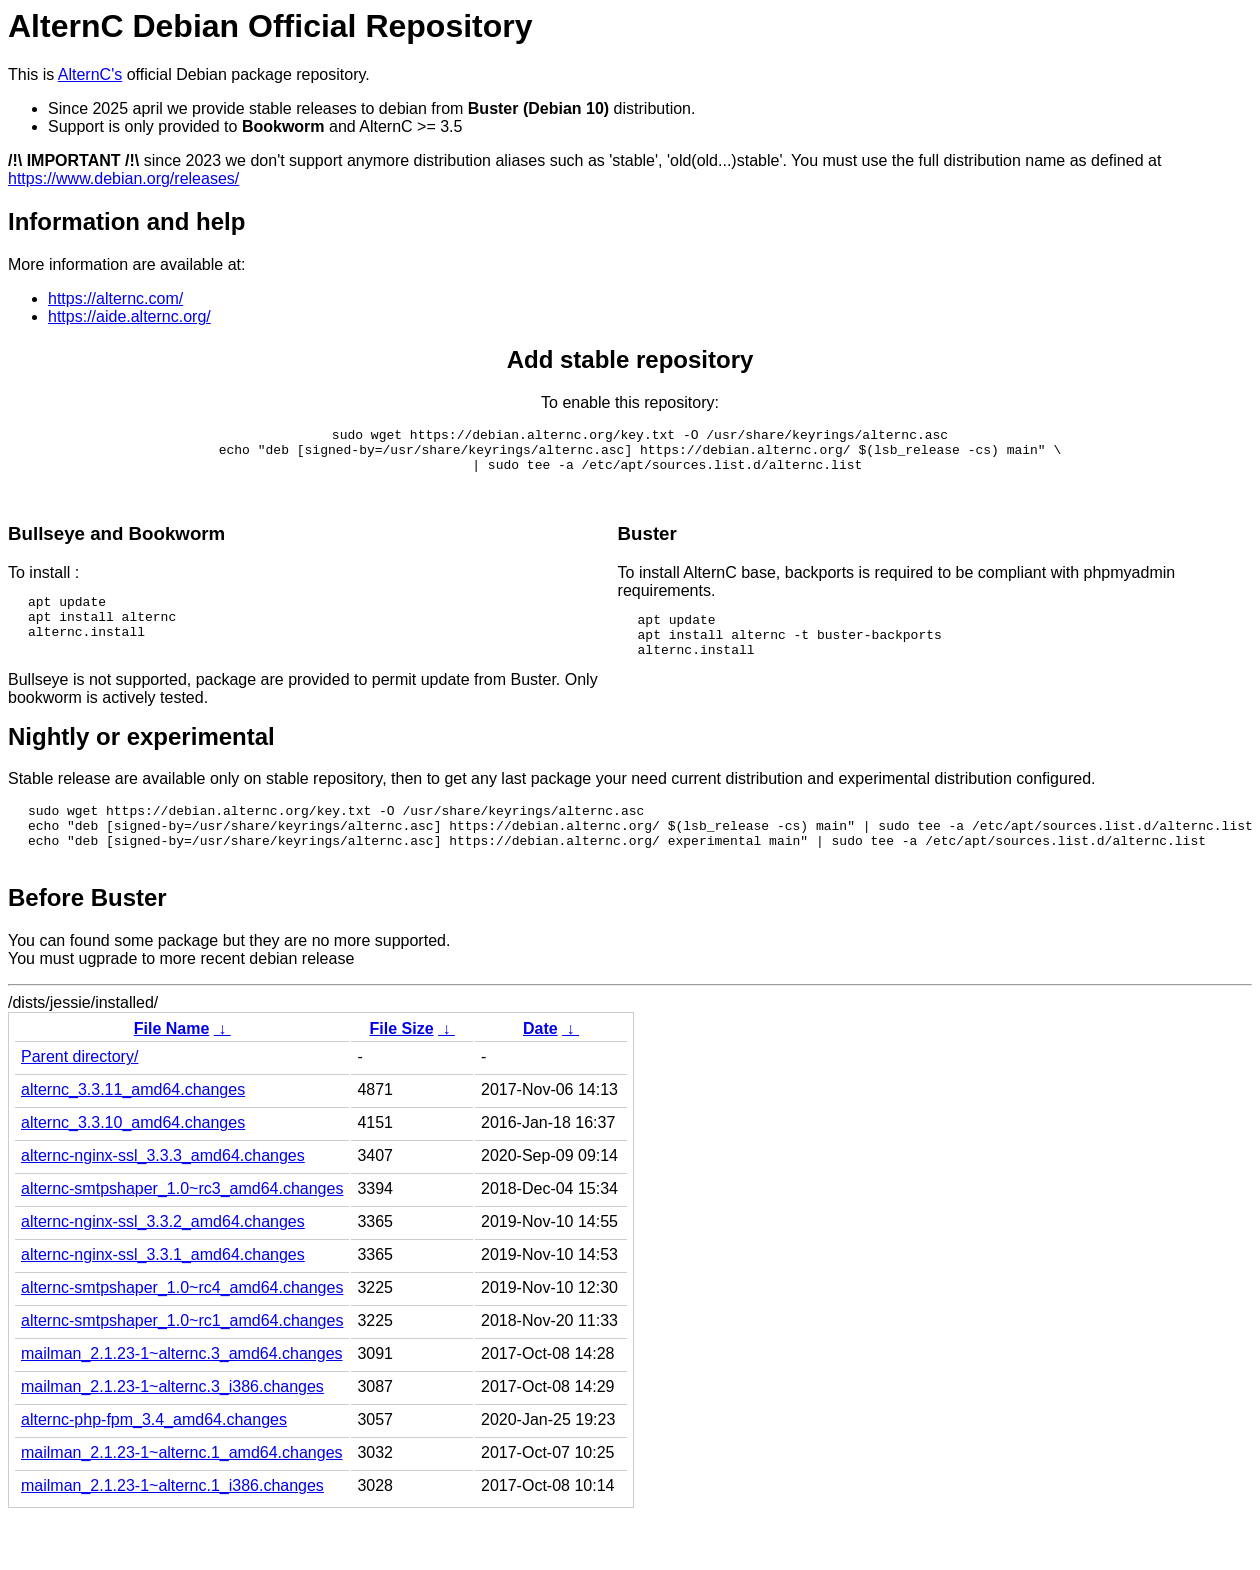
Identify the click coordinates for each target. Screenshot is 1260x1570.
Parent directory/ (79, 1092)
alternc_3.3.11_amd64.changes (133, 1125)
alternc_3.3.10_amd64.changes (133, 1158)
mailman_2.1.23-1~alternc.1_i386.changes (172, 1521)
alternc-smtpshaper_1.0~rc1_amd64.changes (182, 1356)
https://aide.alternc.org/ (129, 316)
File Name (172, 1064)
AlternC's (90, 74)
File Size (402, 1064)
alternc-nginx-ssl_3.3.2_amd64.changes (163, 1257)
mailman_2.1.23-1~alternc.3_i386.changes (172, 1422)
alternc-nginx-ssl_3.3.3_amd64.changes (163, 1191)
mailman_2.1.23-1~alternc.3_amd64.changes (182, 1389)
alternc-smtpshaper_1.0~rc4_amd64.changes (182, 1323)
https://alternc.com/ (115, 298)
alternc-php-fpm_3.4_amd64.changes (154, 1455)
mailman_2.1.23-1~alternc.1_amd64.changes (182, 1488)
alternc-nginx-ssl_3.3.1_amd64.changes (163, 1290)
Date (540, 1064)
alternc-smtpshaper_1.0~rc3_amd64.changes (182, 1224)
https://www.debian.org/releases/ (123, 178)
